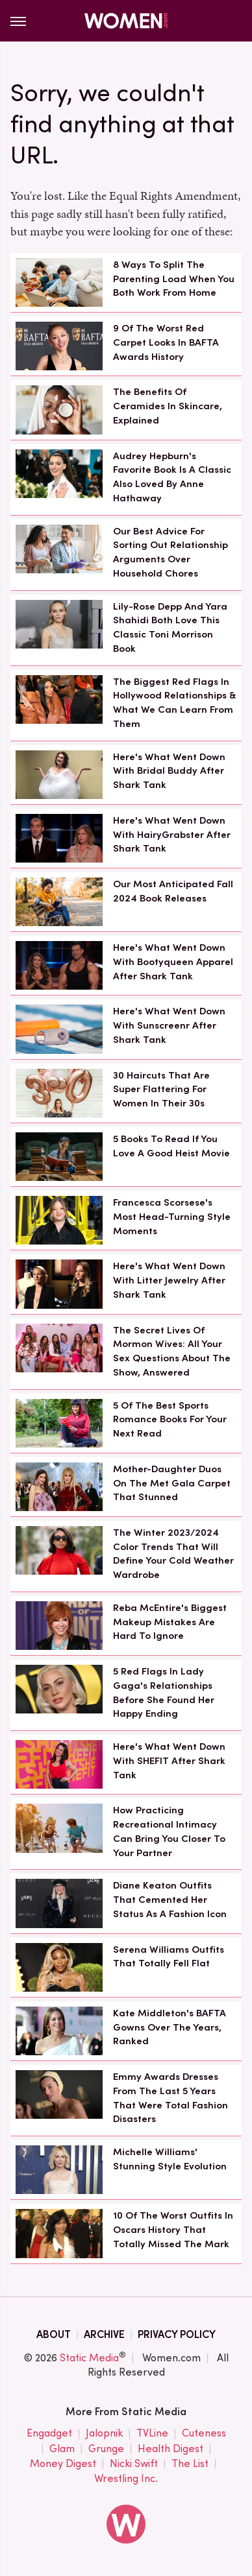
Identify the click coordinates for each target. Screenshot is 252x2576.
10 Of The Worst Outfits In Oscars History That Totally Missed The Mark (173, 2230)
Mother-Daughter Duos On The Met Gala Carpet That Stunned (172, 1483)
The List (189, 2464)
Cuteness (204, 2433)
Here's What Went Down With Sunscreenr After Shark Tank (169, 1025)
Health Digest (170, 2449)
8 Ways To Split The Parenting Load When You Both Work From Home (173, 279)
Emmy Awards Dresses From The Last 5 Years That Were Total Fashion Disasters (170, 2098)
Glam (62, 2449)
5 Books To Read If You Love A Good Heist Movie (171, 1146)
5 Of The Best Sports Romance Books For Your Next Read (170, 1420)
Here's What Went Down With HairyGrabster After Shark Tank (172, 835)
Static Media (89, 2358)
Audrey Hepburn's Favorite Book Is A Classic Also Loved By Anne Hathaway (172, 477)
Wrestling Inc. (126, 2479)
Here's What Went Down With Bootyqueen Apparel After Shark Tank (173, 962)
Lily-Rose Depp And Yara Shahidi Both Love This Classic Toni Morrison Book (170, 627)
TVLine (152, 2433)
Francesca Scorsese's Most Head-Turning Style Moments (172, 1217)
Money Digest (63, 2464)
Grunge (106, 2449)
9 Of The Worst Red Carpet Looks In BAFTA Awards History (166, 342)
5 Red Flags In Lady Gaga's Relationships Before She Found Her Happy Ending (163, 1692)
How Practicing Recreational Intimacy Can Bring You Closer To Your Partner (169, 1831)
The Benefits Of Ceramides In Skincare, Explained (167, 406)
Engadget (49, 2433)
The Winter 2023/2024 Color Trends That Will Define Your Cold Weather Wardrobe (173, 1553)
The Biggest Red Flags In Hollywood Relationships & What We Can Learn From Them (174, 703)
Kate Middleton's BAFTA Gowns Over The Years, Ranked (169, 2027)
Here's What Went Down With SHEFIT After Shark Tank (169, 1761)
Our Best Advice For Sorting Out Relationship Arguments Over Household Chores (170, 552)
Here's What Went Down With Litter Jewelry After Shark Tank (169, 1280)
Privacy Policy (177, 2334)
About (53, 2334)
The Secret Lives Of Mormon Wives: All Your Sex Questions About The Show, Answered (172, 1351)
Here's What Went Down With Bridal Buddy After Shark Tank (169, 771)
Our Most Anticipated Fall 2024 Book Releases (173, 891)
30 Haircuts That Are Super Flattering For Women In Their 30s (161, 1089)
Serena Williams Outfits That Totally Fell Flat (168, 1957)
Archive (104, 2334)
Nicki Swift (134, 2464)
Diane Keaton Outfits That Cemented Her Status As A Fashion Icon (170, 1899)
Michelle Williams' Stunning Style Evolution (170, 2159)
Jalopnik (104, 2433)
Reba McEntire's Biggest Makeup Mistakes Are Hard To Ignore (170, 1622)
